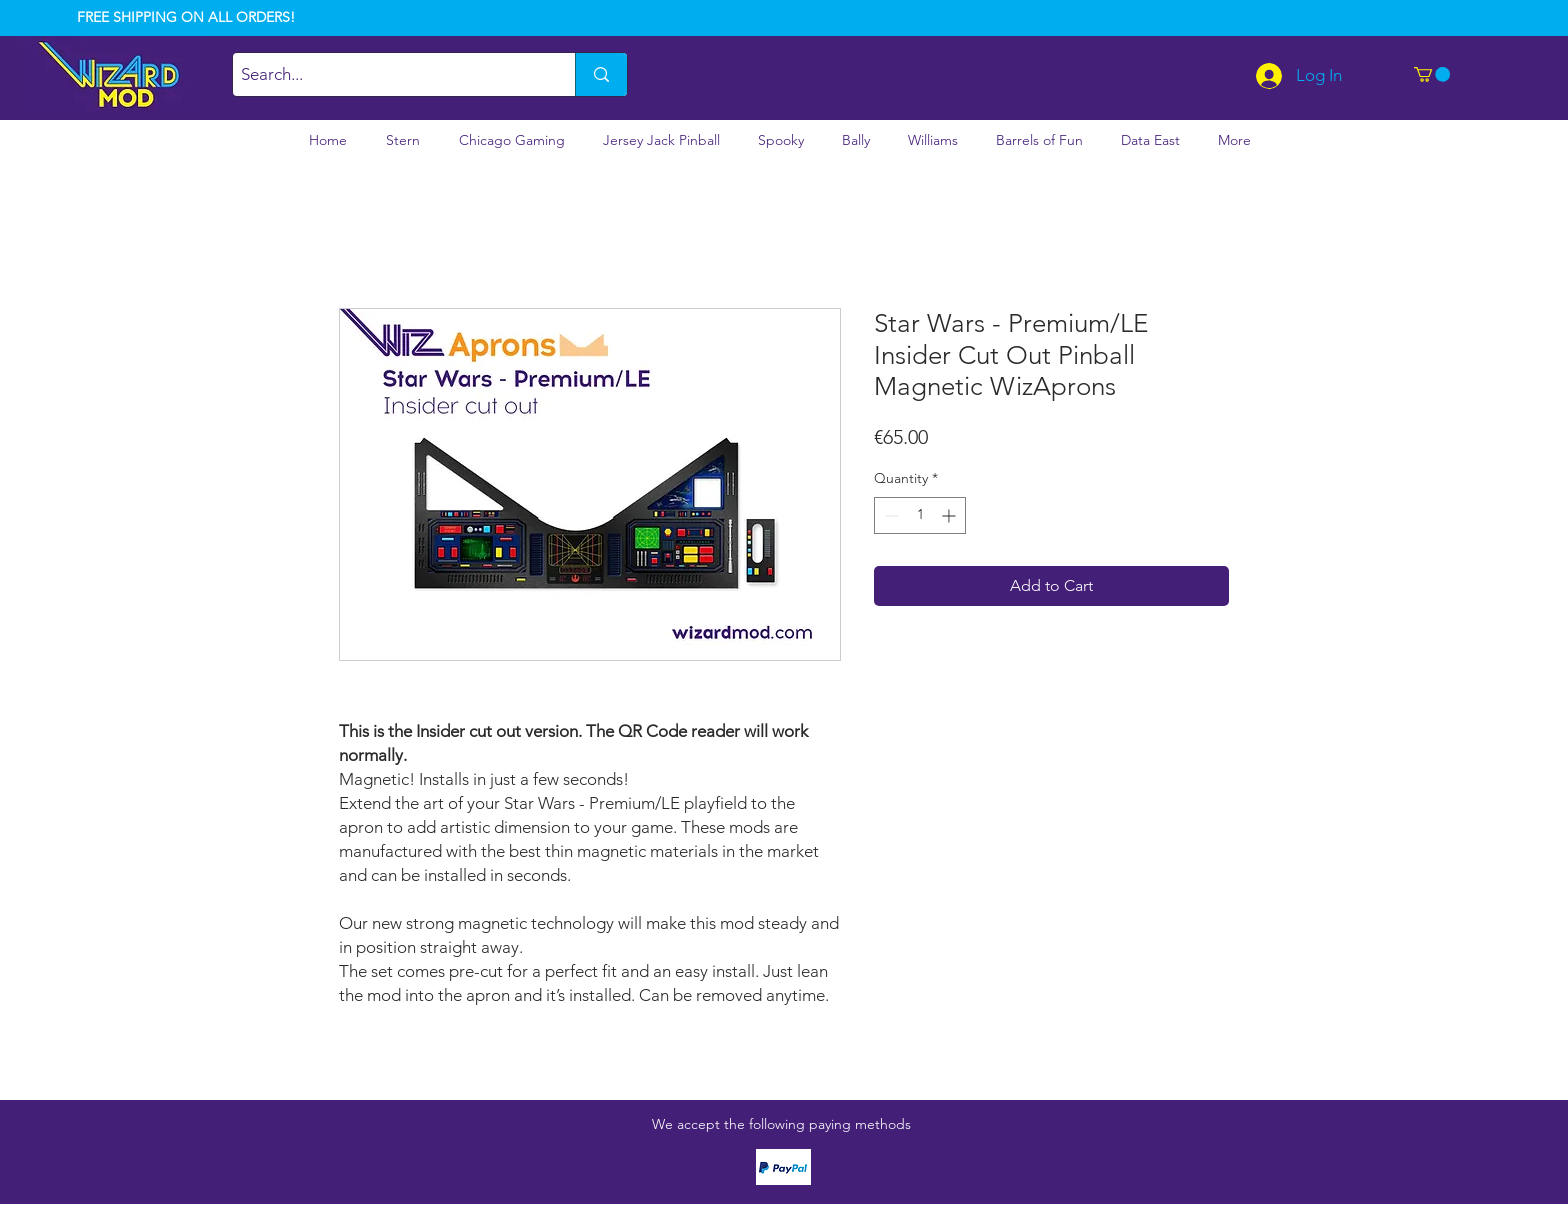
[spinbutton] (920, 515)
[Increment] (950, 515)
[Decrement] (889, 515)
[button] (1432, 74)
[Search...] (387, 74)
